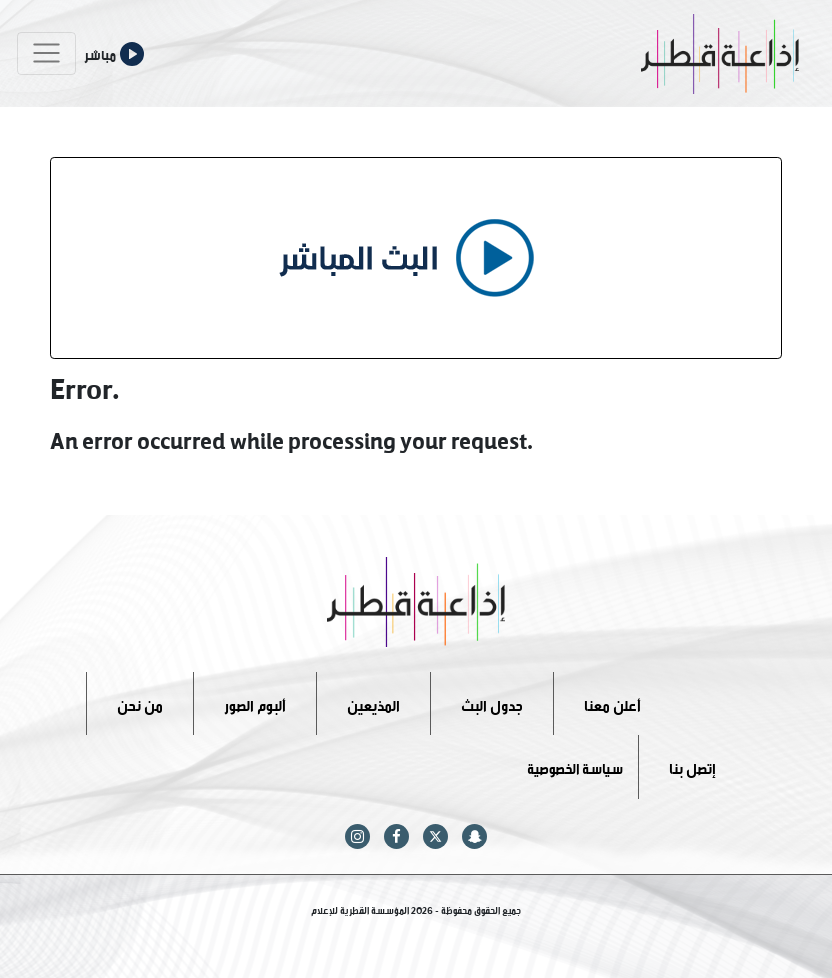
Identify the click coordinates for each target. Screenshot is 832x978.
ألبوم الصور (255, 702)
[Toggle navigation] (46, 53)
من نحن (140, 702)
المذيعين (373, 702)
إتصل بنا (692, 766)
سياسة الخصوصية (575, 766)
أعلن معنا (612, 702)
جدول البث (492, 702)
